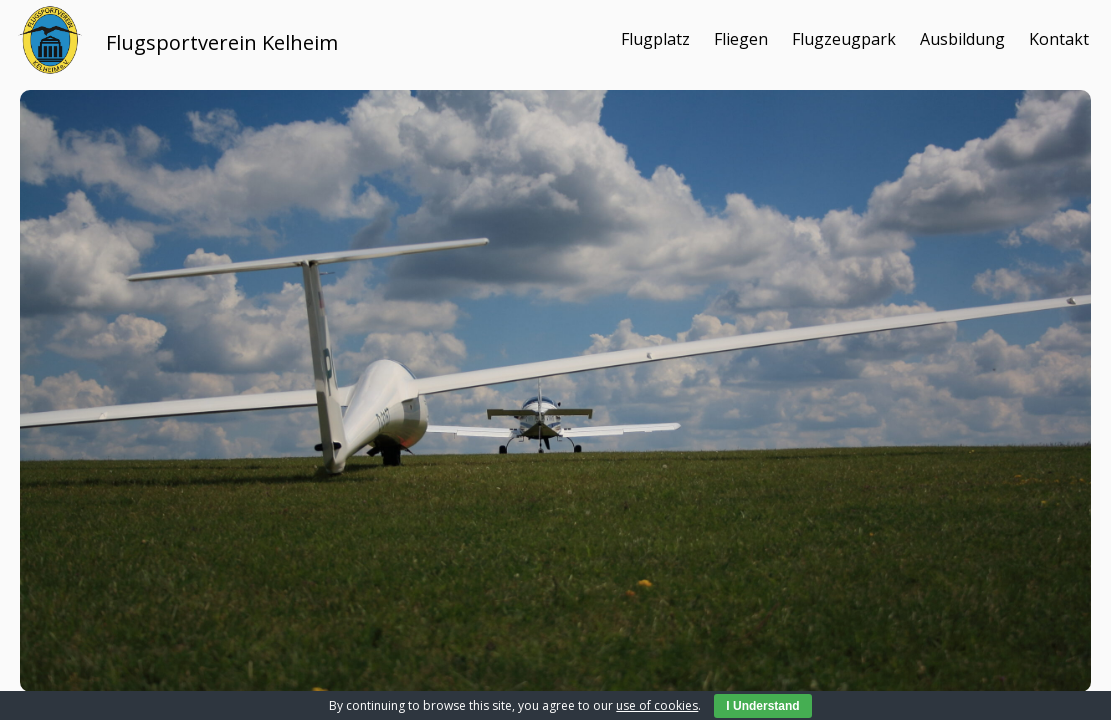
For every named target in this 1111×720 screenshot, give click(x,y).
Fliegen (741, 39)
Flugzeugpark (844, 39)
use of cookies (657, 705)
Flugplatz (655, 39)
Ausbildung (962, 39)
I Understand (762, 706)
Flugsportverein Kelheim (222, 42)
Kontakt (1059, 39)
